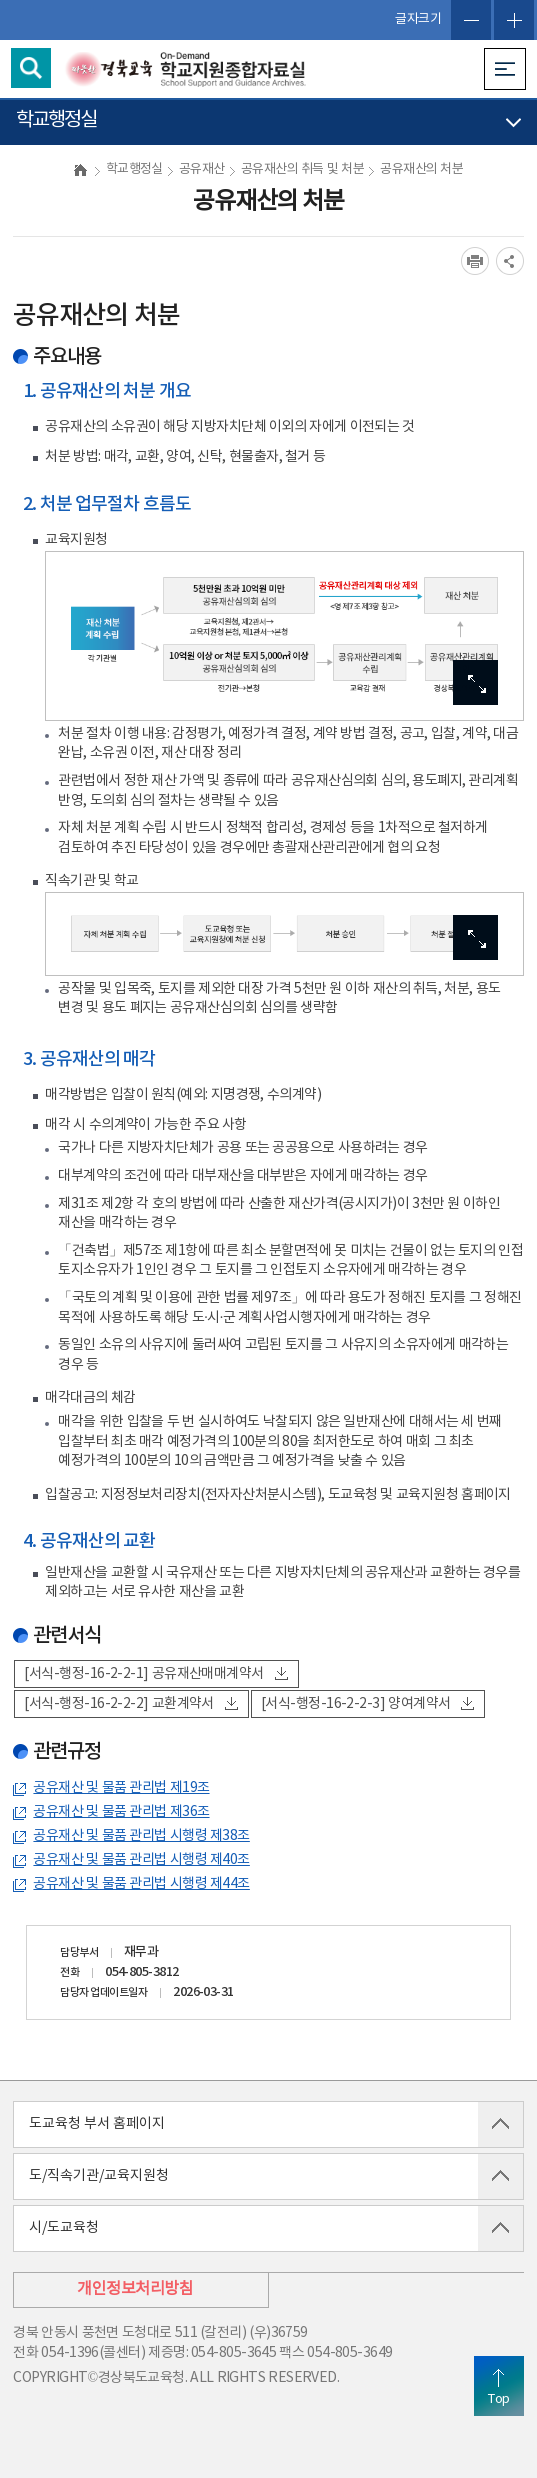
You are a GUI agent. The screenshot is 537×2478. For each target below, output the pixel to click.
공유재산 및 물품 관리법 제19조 (121, 1788)
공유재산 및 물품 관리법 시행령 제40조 (141, 1860)
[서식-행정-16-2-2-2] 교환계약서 (131, 1704)
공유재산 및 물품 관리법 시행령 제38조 (141, 1836)
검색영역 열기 (31, 68)
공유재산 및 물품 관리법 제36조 (121, 1812)
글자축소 (471, 20)
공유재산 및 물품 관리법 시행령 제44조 (141, 1884)
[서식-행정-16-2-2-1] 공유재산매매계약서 (155, 1674)
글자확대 (514, 20)
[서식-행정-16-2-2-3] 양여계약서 (368, 1704)
